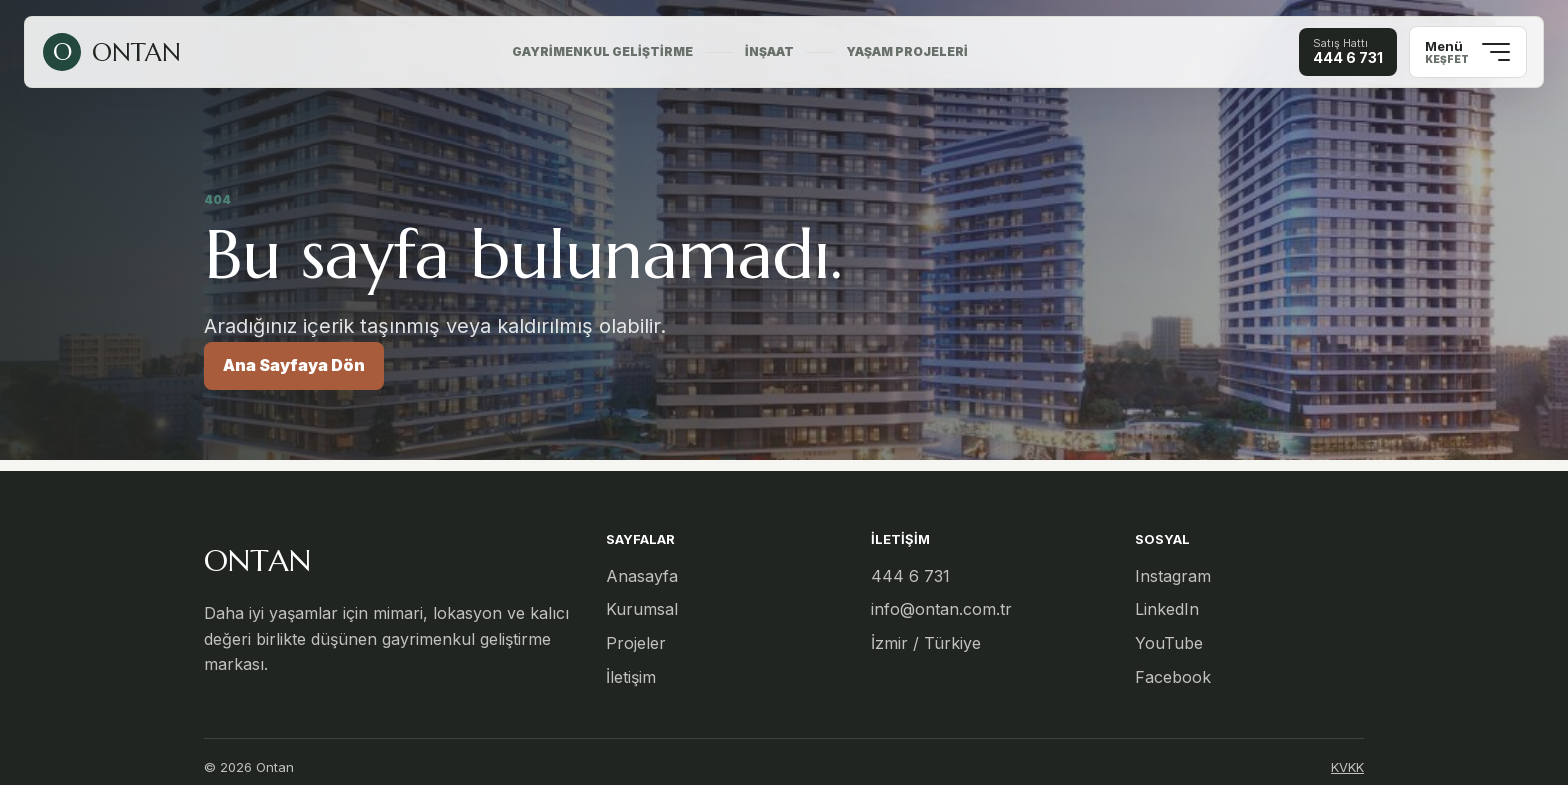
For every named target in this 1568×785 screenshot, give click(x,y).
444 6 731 (910, 576)
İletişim (631, 677)
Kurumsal (642, 609)
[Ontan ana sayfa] (112, 52)
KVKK (1347, 767)
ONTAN (257, 560)
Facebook (1173, 677)
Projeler (636, 643)
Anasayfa (642, 576)
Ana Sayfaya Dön (294, 365)
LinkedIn (1167, 609)
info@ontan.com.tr (941, 609)
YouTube (1169, 643)
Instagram (1173, 576)
